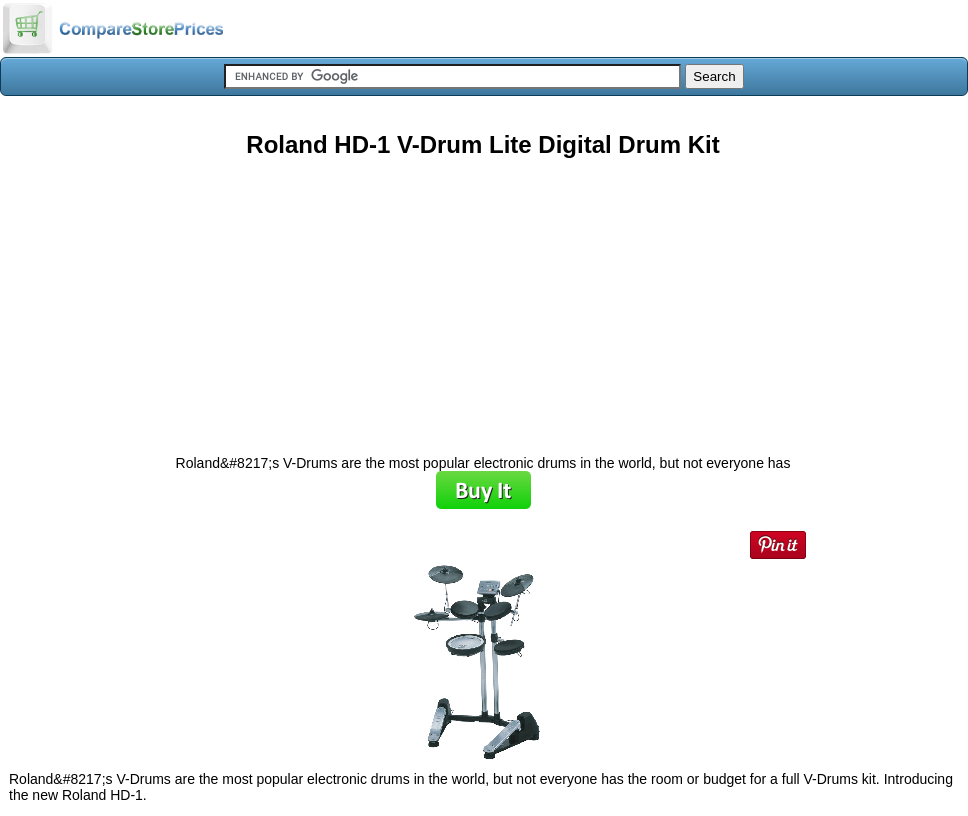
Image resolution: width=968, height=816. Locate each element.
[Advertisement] (483, 299)
